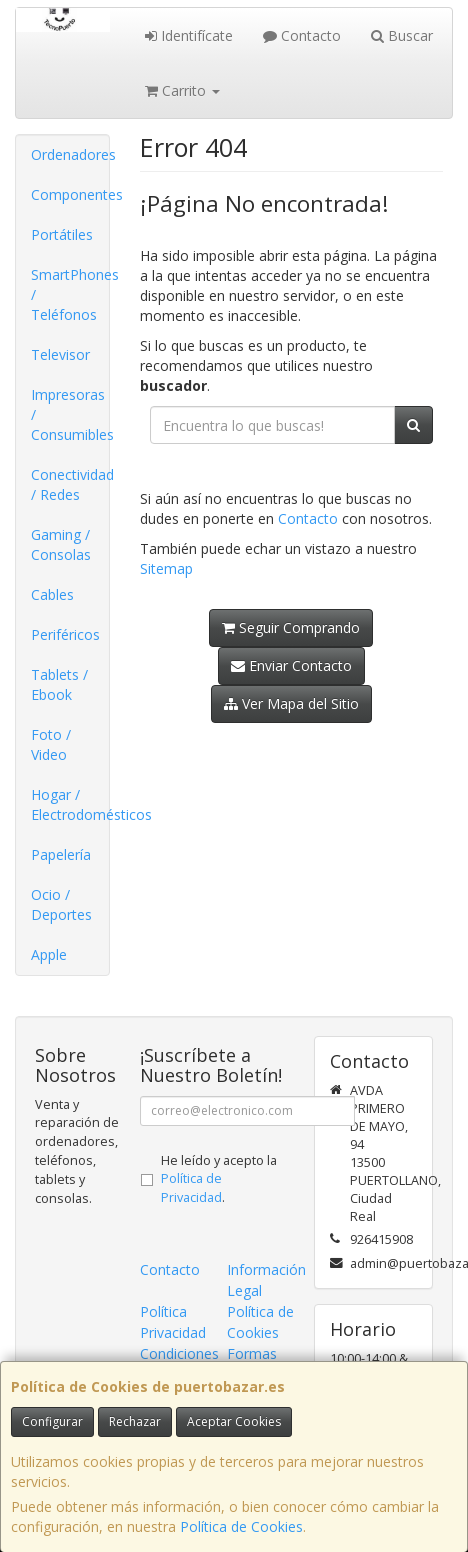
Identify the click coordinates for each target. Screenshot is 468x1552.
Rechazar (135, 1421)
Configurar (52, 1421)
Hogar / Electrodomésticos (70, 804)
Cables (52, 594)
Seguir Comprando (291, 627)
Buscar (402, 35)
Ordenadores (70, 154)
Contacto (302, 35)
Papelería (61, 854)
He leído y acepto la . (219, 1179)
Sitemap (166, 568)
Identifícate (189, 35)
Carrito (182, 90)
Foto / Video (51, 744)
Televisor (60, 354)
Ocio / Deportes (61, 904)
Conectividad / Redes (70, 484)
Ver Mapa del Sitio (291, 703)
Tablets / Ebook (59, 684)
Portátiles (62, 234)
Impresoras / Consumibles (70, 414)
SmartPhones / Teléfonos (70, 294)
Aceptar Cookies (234, 1421)
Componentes (70, 194)
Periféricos (65, 634)
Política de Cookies (241, 1526)
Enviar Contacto (291, 665)
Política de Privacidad (191, 1188)
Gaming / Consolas (61, 544)
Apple (49, 954)
